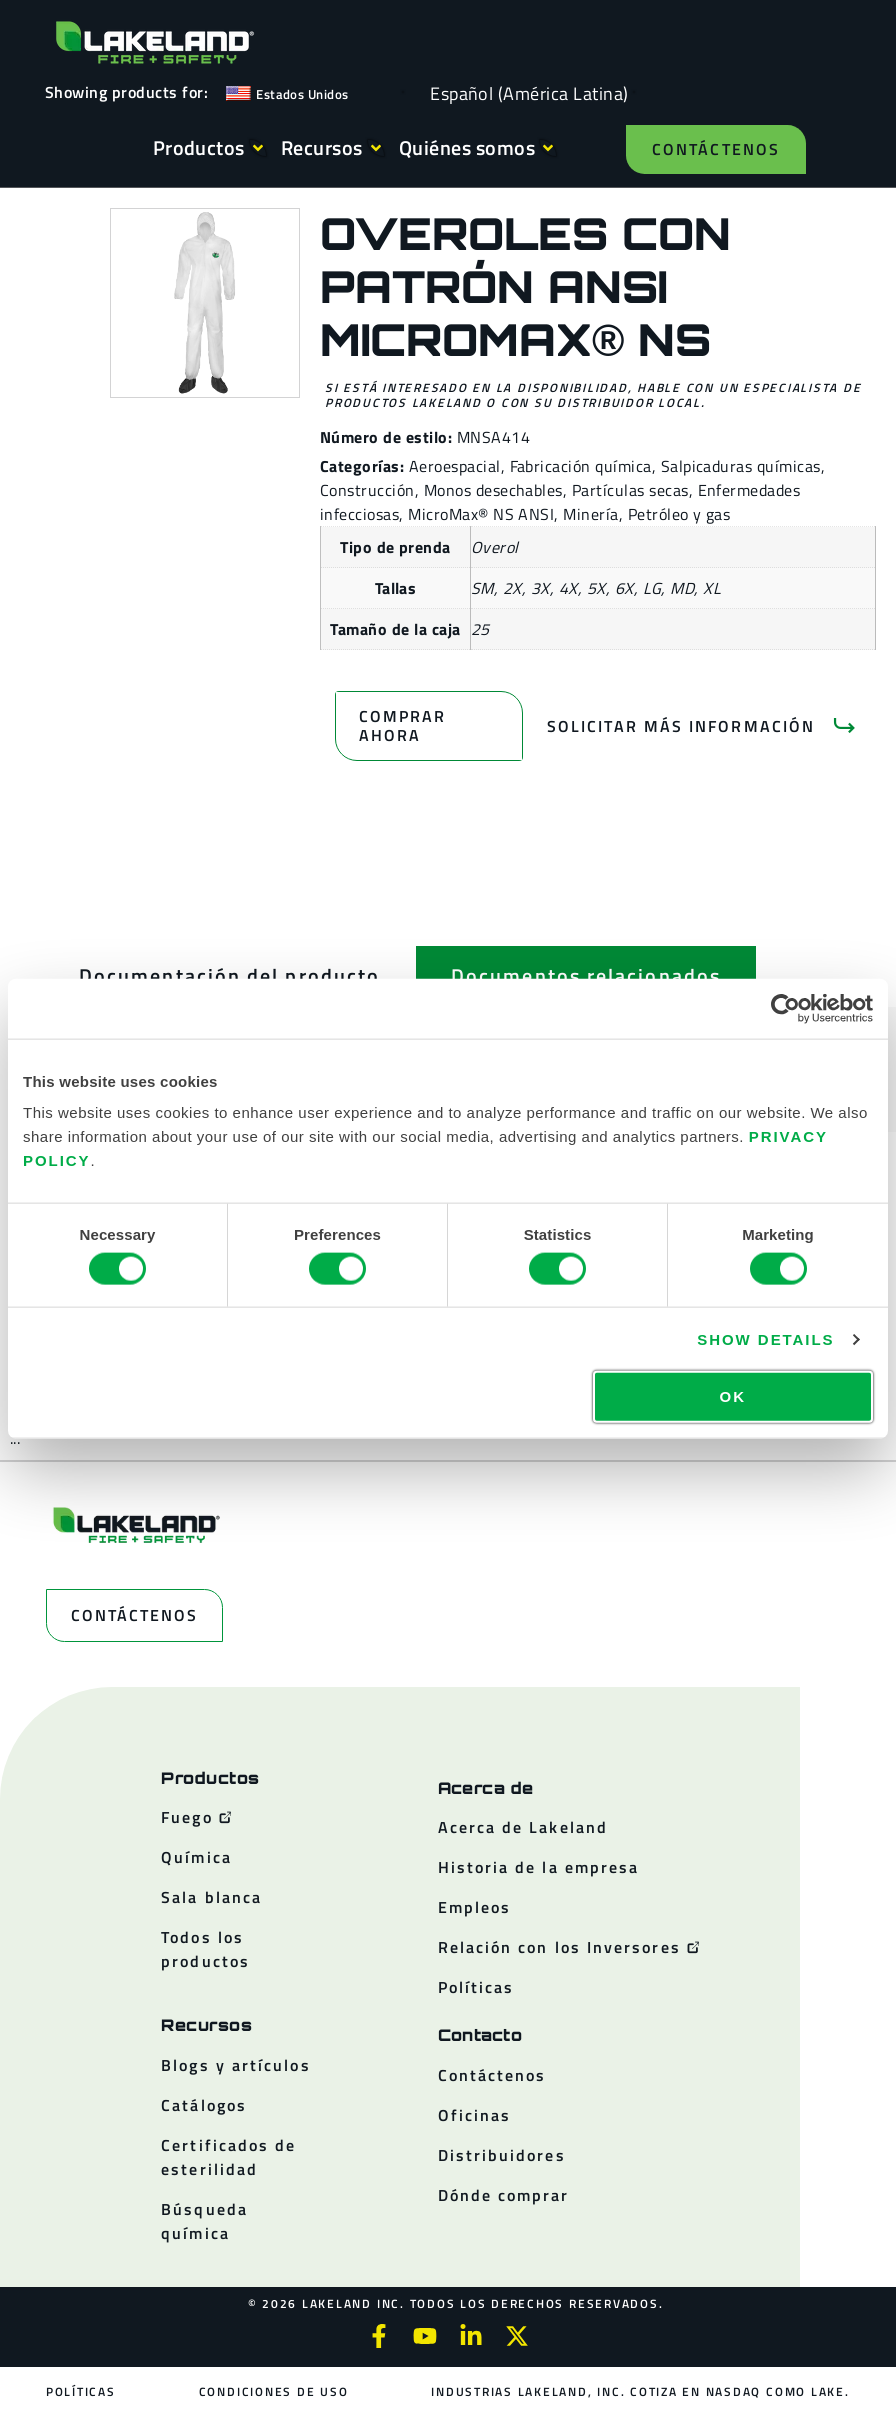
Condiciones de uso (274, 2391)
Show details (765, 1338)
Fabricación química (581, 466)
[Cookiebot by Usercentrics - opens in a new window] (785, 1008)
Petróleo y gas (679, 514)
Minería (590, 514)
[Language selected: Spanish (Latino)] (524, 92)
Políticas (81, 2391)
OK (733, 1396)
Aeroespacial (455, 466)
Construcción (367, 490)
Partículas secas (630, 490)
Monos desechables (493, 490)
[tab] (229, 976)
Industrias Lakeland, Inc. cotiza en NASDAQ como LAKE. (640, 2391)
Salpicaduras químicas (741, 466)
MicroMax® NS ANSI (481, 514)
